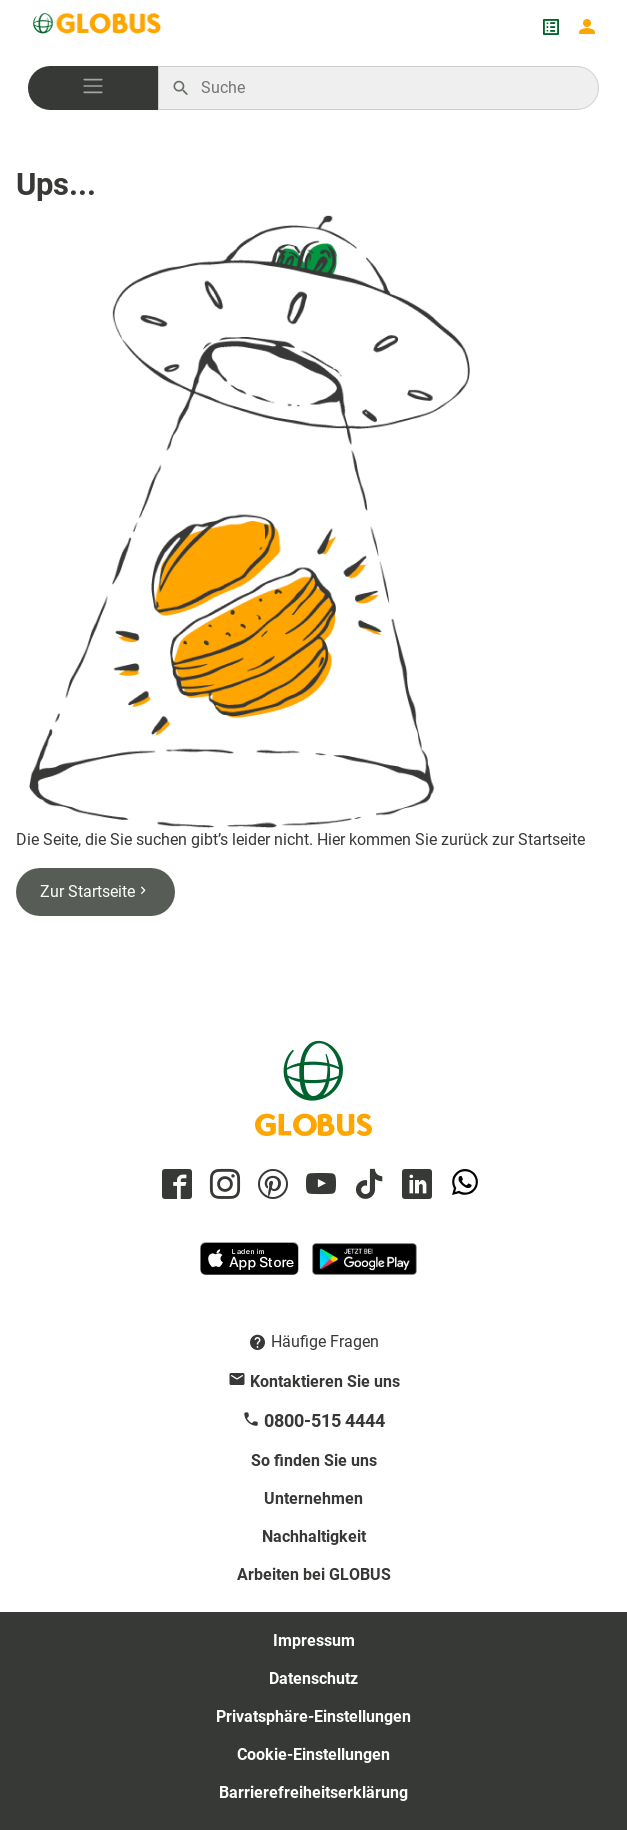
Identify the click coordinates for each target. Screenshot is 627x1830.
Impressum (314, 1640)
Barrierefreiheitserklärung (313, 1792)
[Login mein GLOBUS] (587, 27)
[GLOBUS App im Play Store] (364, 1267)
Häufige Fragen (325, 1341)
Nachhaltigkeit (314, 1536)
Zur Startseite (95, 891)
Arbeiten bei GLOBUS (314, 1574)
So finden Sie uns (314, 1460)
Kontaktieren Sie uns (325, 1381)
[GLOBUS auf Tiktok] (366, 1185)
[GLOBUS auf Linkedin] (414, 1185)
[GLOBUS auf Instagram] (222, 1185)
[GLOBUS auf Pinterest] (270, 1185)
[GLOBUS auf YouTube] (318, 1185)
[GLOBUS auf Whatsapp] (462, 1185)
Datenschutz (313, 1678)
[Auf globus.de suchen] (389, 88)
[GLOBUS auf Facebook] (174, 1185)
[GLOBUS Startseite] (98, 27)
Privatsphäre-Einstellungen (313, 1716)
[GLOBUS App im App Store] (251, 1267)
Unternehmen (313, 1498)
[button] (93, 88)
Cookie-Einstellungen (313, 1754)
